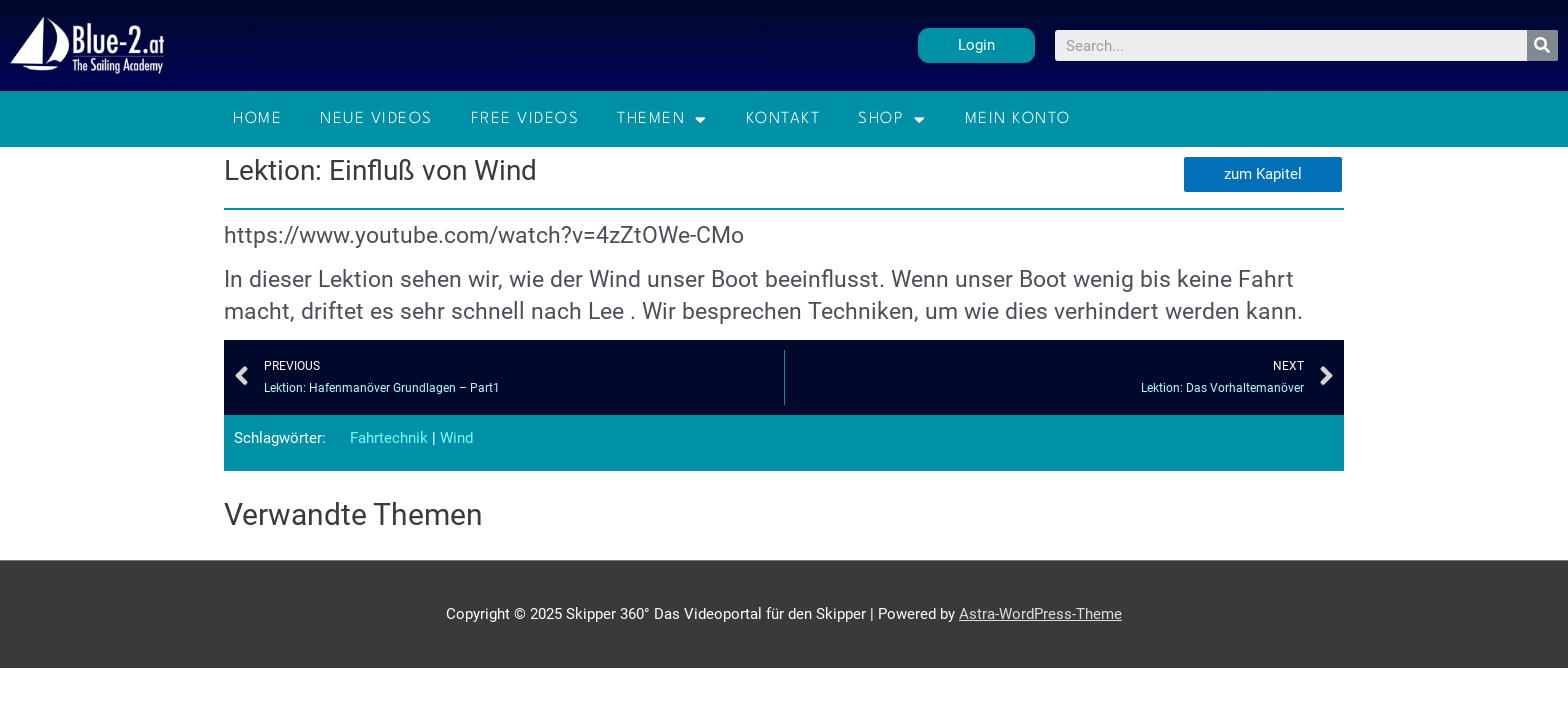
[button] (976, 45)
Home (257, 119)
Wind (456, 438)
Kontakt (783, 119)
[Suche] (1542, 45)
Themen (662, 119)
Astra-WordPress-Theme (1040, 614)
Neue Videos (376, 119)
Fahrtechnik (389, 438)
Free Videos (525, 119)
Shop (892, 119)
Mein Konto (1018, 119)
